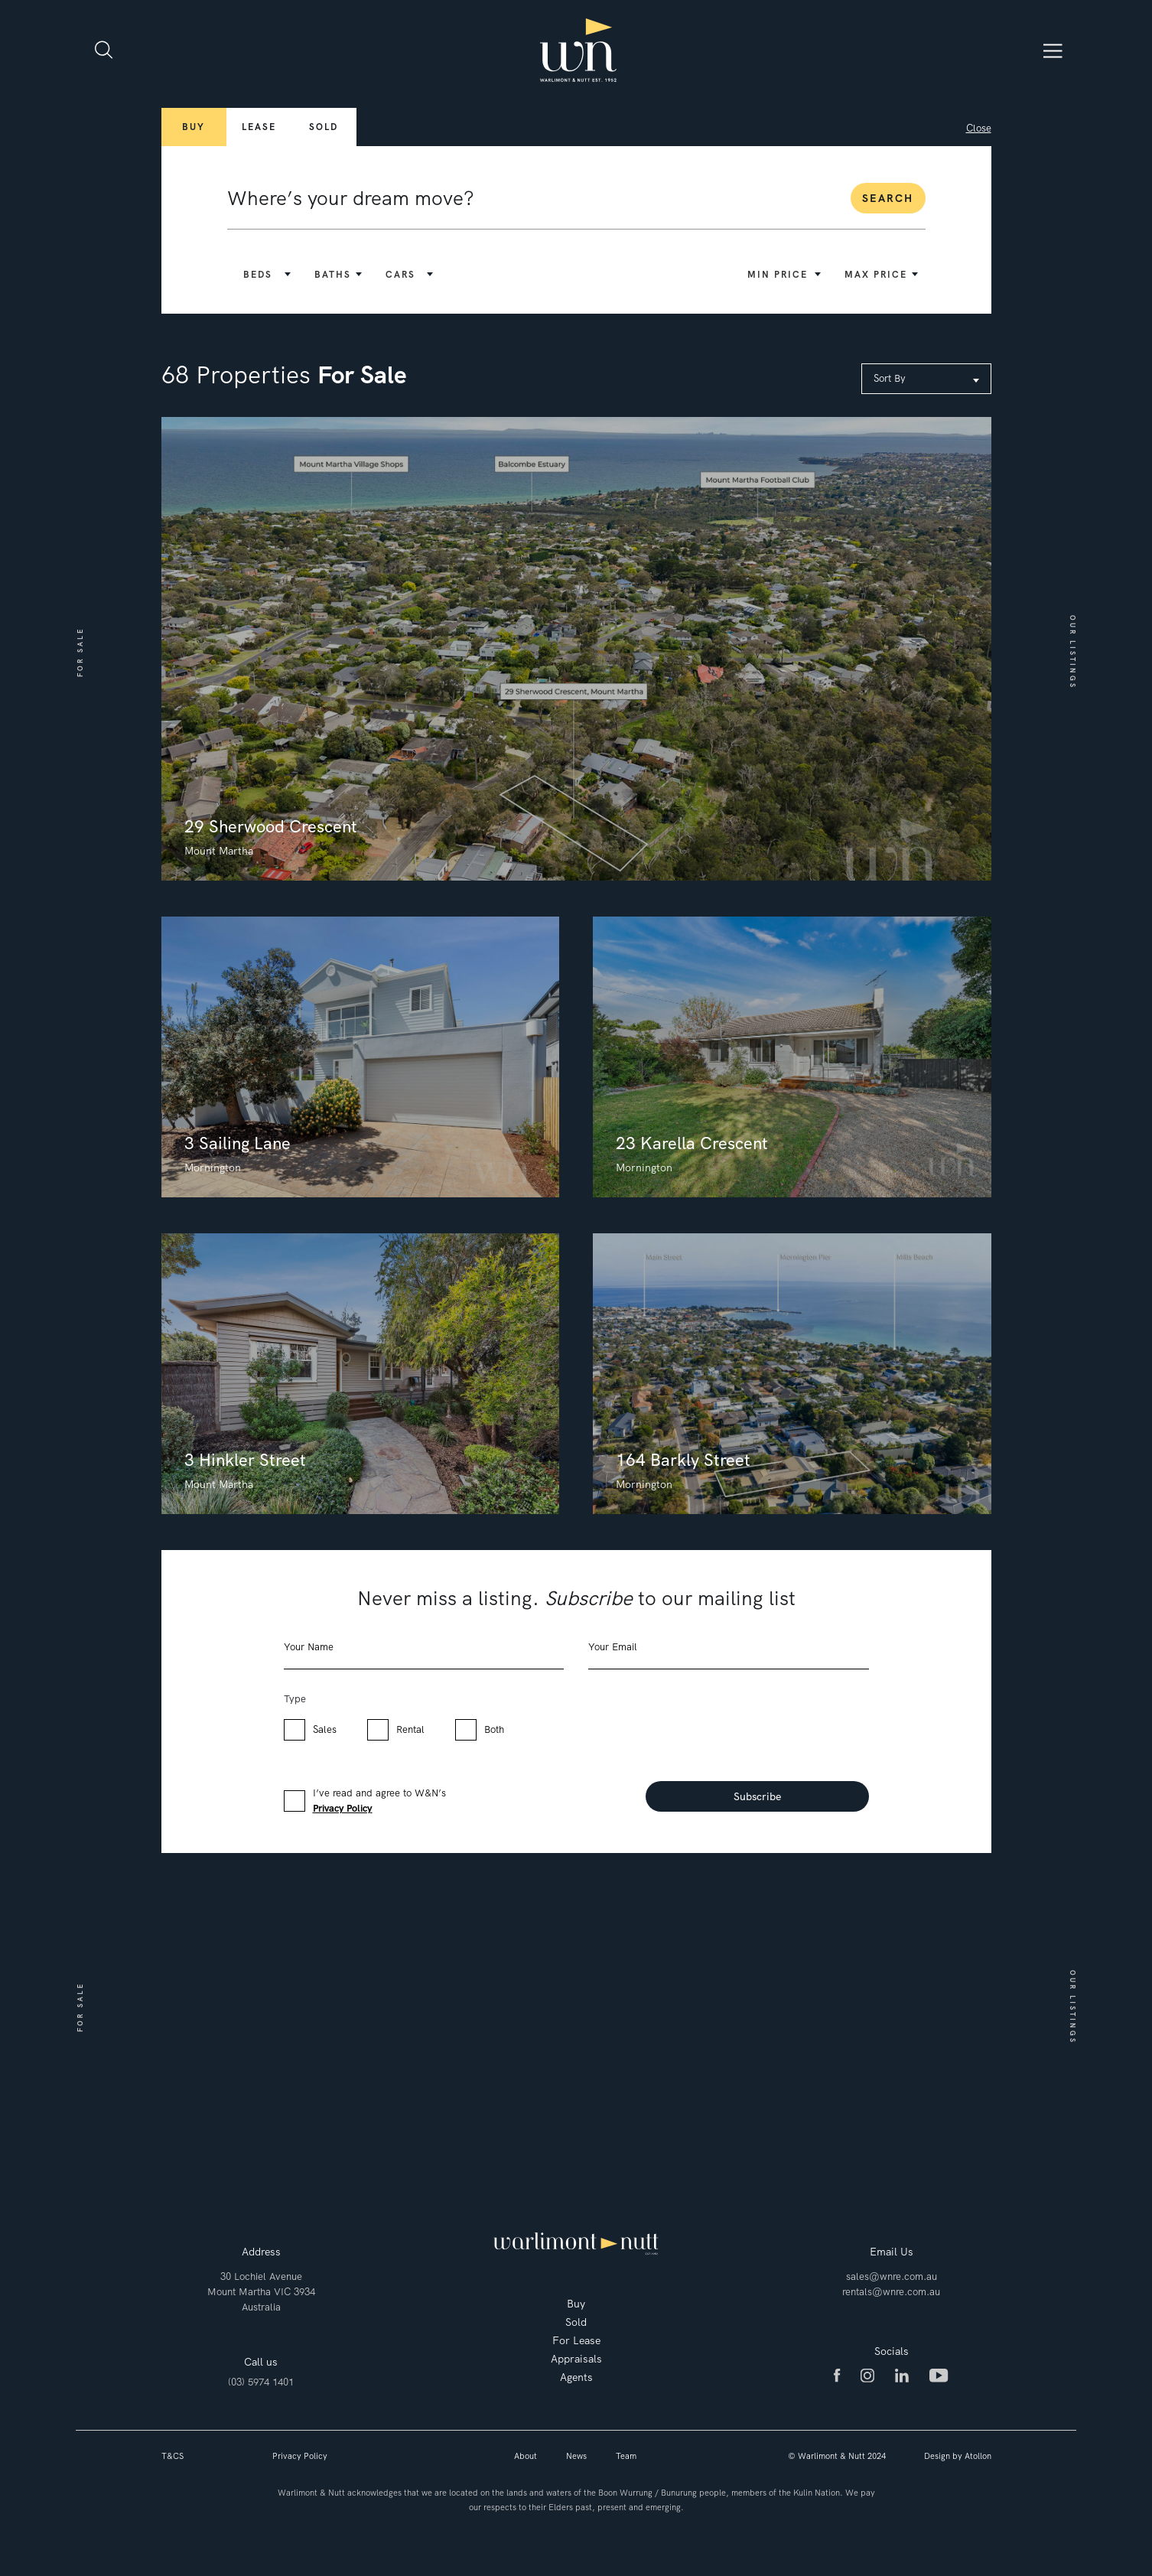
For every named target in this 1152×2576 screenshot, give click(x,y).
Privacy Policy (343, 1808)
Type (295, 1699)
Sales (325, 1729)
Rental (410, 1729)
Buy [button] (193, 127)
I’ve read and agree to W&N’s (379, 1800)
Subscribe (757, 1796)
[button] (265, 274)
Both (494, 1729)
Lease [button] (259, 127)
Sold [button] (323, 127)
